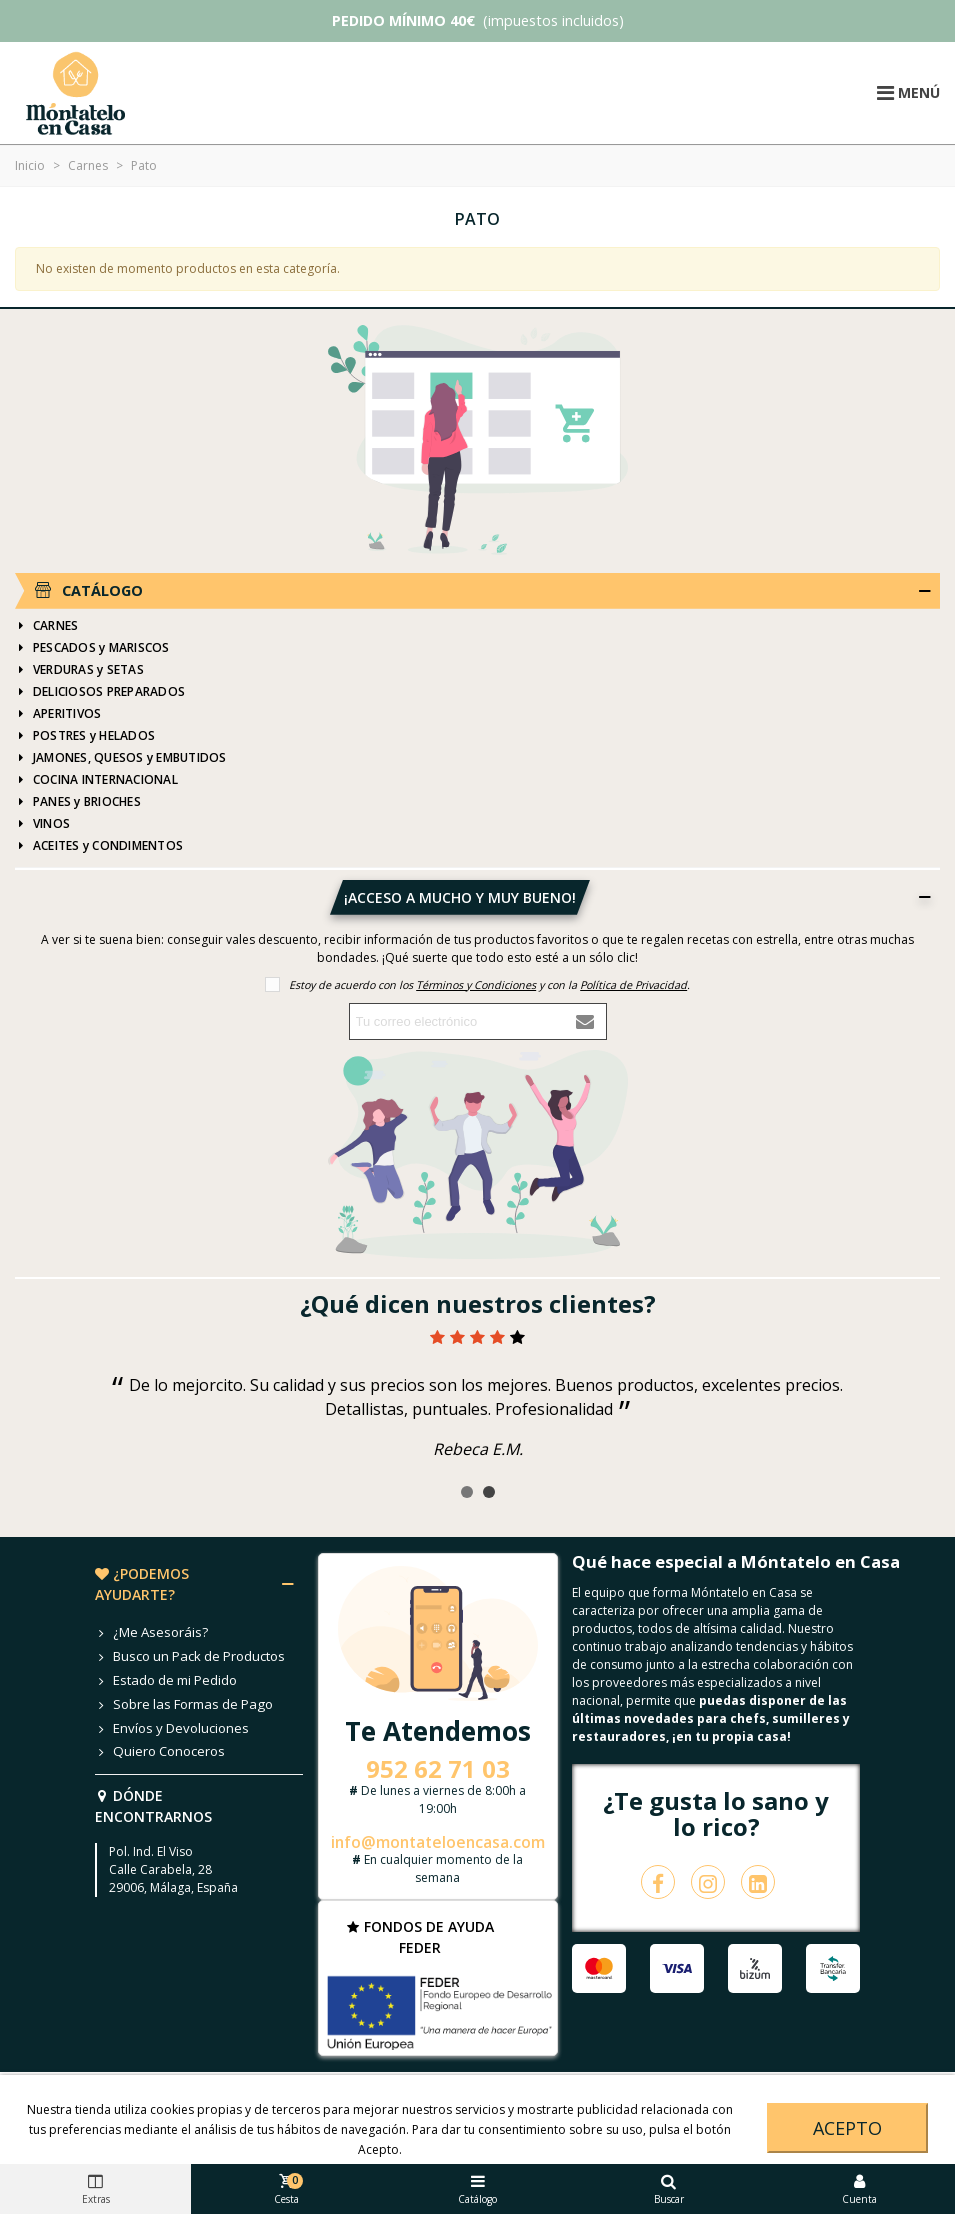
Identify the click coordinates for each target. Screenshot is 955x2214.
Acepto (847, 2128)
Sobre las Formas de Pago (184, 1705)
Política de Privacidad (633, 984)
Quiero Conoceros (160, 1752)
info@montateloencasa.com (438, 1842)
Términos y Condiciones (476, 984)
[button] (467, 1492)
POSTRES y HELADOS (85, 736)
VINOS (42, 824)
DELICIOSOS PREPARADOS (100, 692)
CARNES (46, 626)
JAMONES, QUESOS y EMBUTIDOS (120, 758)
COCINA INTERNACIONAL (96, 780)
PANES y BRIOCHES (78, 802)
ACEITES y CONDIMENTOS (99, 846)
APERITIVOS (58, 714)
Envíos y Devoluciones (172, 1729)
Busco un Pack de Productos (190, 1657)
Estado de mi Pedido (166, 1681)
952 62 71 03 (438, 1768)
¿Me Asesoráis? (151, 1633)
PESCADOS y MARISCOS (92, 648)
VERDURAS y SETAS (79, 670)
